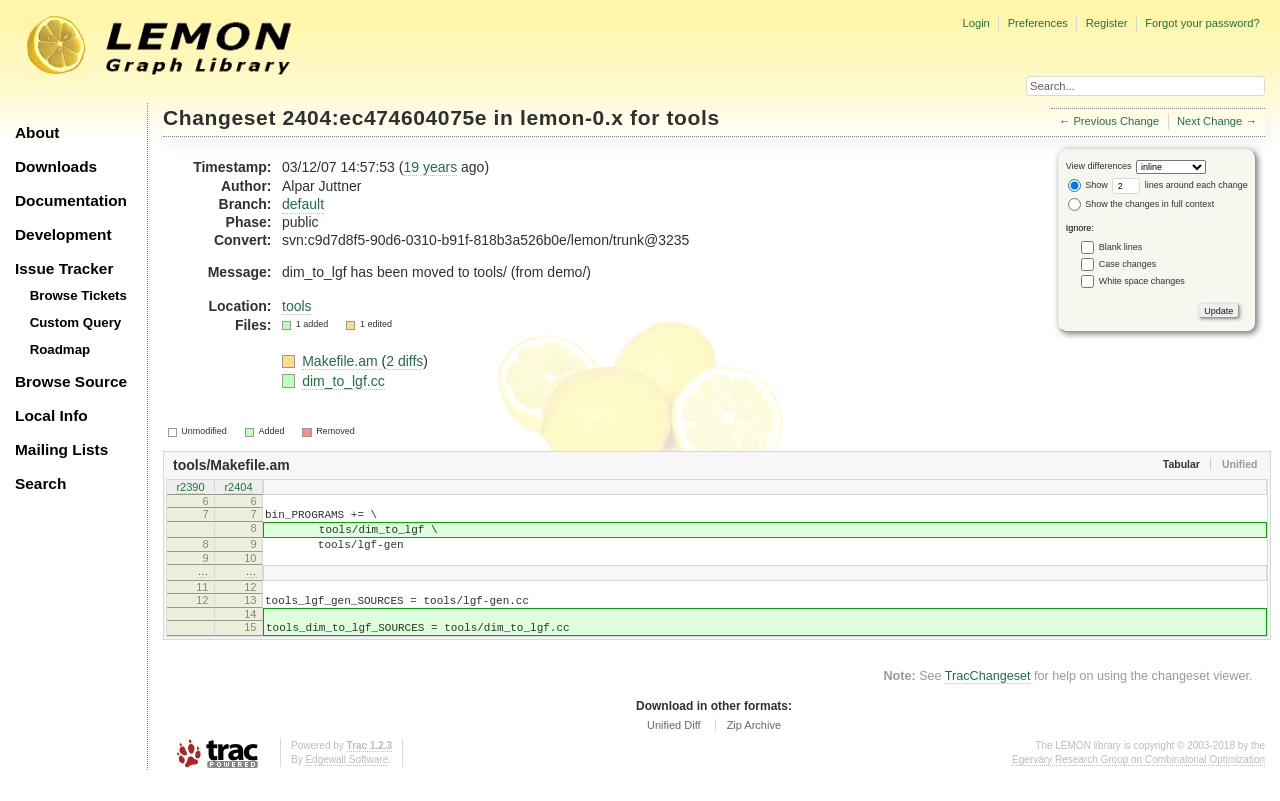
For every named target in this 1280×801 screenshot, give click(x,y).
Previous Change (1116, 121)
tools (692, 117)
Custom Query (76, 322)
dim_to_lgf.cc (343, 381)
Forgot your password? (1202, 23)
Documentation (71, 200)
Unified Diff (674, 746)
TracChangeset (988, 697)
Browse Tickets (78, 295)
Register (1107, 23)
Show (1088, 185)
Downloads (56, 166)
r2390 (190, 488)
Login (975, 23)
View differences (1099, 166)
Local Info (51, 415)
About (37, 132)
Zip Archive (754, 746)
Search (40, 483)
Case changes (1128, 264)
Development (63, 234)
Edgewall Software (346, 780)
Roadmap (60, 349)
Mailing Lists (61, 449)
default (303, 204)
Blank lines (1121, 247)
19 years (430, 167)
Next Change (1209, 121)
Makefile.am (341, 361)
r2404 (238, 488)
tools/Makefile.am (231, 465)
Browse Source (71, 381)
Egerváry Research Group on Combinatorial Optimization (1138, 780)
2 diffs (404, 361)
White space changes (1142, 281)
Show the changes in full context (1141, 204)
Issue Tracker (64, 268)
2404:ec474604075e (385, 117)
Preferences (1038, 23)
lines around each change (1180, 185)
